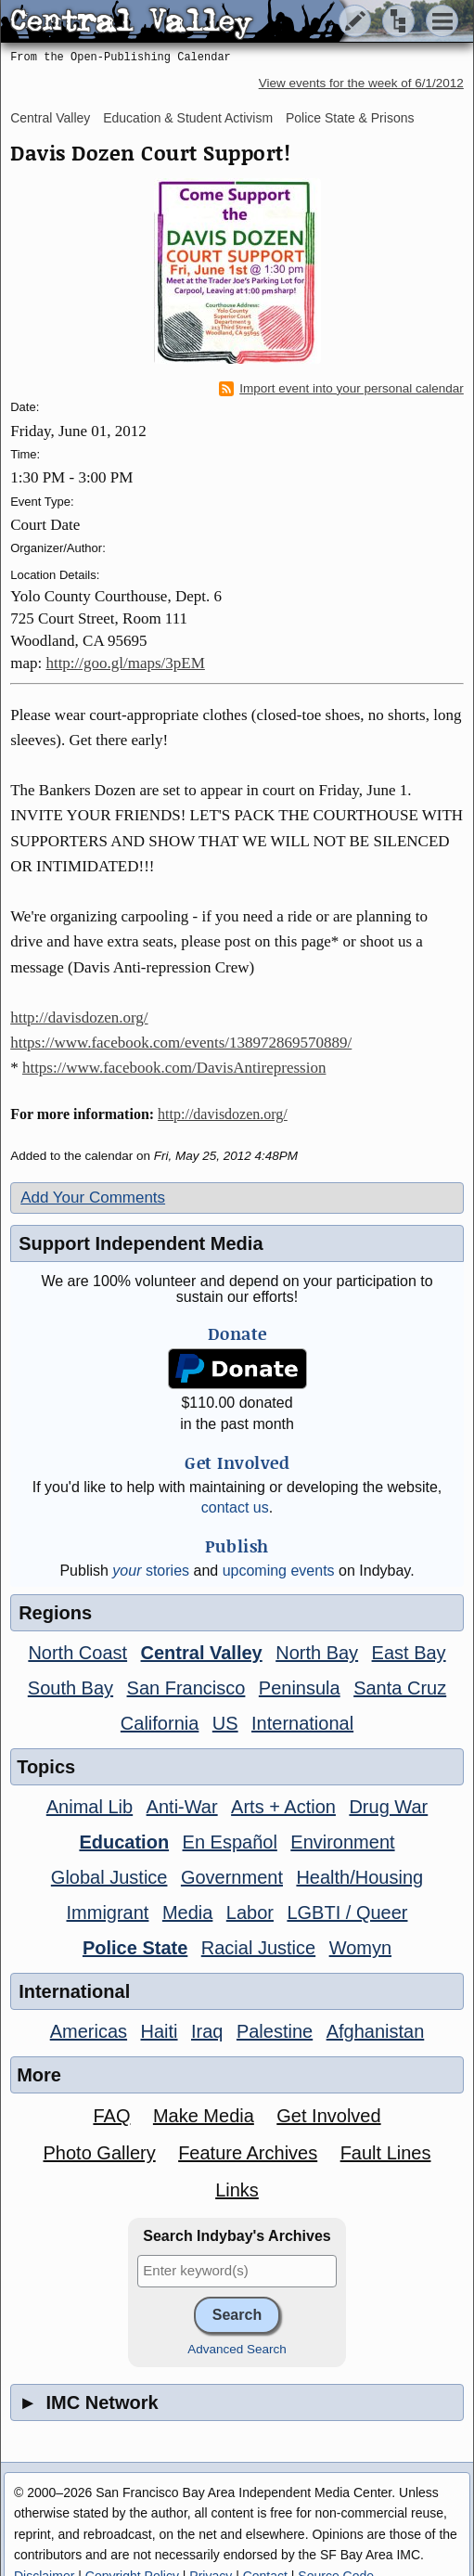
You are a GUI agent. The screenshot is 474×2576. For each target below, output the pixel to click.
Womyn (360, 1948)
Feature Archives (247, 2153)
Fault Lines (385, 2153)
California (160, 1723)
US (225, 1723)
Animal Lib (89, 1807)
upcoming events (279, 1570)
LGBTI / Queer (347, 1912)
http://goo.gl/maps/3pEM (124, 663)
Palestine (275, 2031)
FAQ (111, 2116)
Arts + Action (283, 1807)
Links (237, 2190)
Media (187, 1912)
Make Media (203, 2116)
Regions (55, 1613)
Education (124, 1842)
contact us (235, 1507)
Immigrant (108, 1912)
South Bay (70, 1688)
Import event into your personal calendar (341, 388)
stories (150, 1570)
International (302, 1723)
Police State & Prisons (350, 117)
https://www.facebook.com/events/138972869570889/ (181, 1042)
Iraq (207, 2031)
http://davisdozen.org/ (78, 1017)
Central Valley (50, 117)
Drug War (388, 1807)
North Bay (316, 1652)
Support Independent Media (141, 1243)
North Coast (77, 1652)
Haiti (159, 2031)
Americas (88, 2031)
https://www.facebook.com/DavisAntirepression (174, 1067)
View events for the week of (361, 83)
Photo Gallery (100, 2153)
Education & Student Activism (188, 117)
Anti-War (182, 1807)
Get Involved (328, 2116)
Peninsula (299, 1688)
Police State (135, 1948)
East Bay (409, 1652)
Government (232, 1877)
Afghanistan (376, 2031)
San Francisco (186, 1688)
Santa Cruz (399, 1688)
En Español (230, 1842)
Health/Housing (359, 1877)
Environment (342, 1842)
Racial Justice (258, 1948)
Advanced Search (237, 2349)
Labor (250, 1912)
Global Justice (109, 1877)
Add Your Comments (92, 1197)
